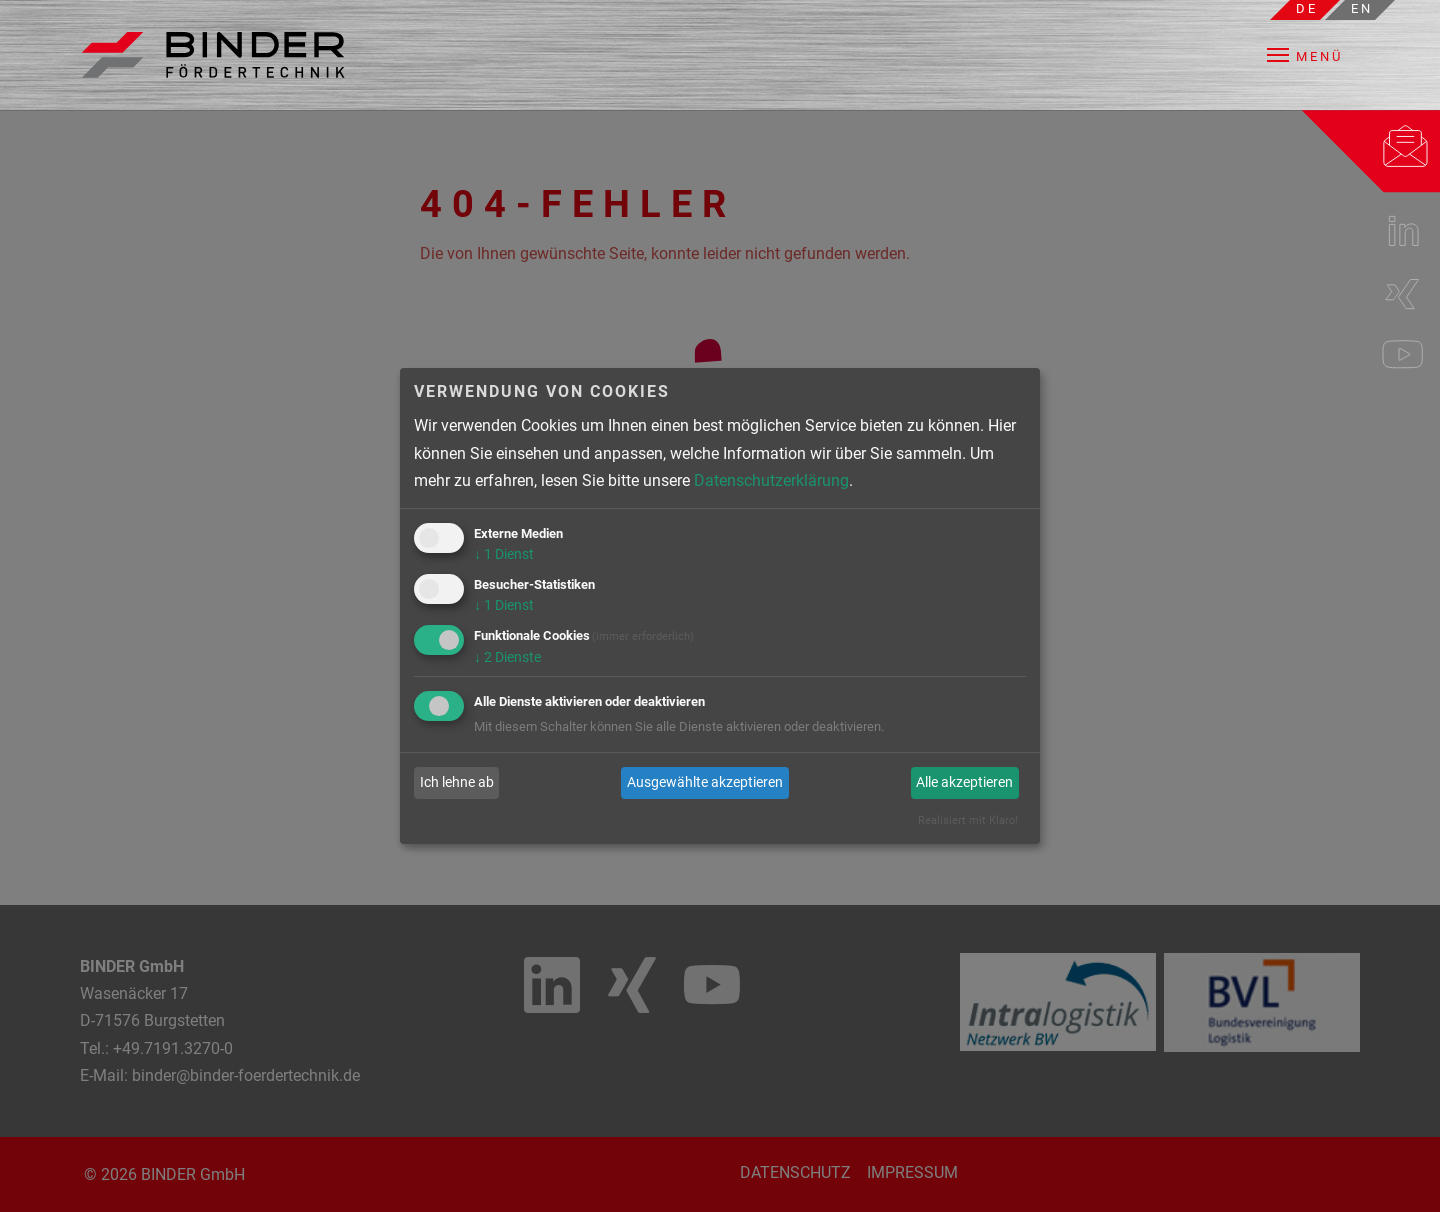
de (1307, 8)
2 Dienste (507, 657)
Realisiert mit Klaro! (968, 820)
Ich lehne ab (457, 782)
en (1362, 8)
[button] (1319, 55)
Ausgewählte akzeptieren (705, 782)
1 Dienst (504, 554)
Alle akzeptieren (964, 782)
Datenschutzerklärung (771, 480)
